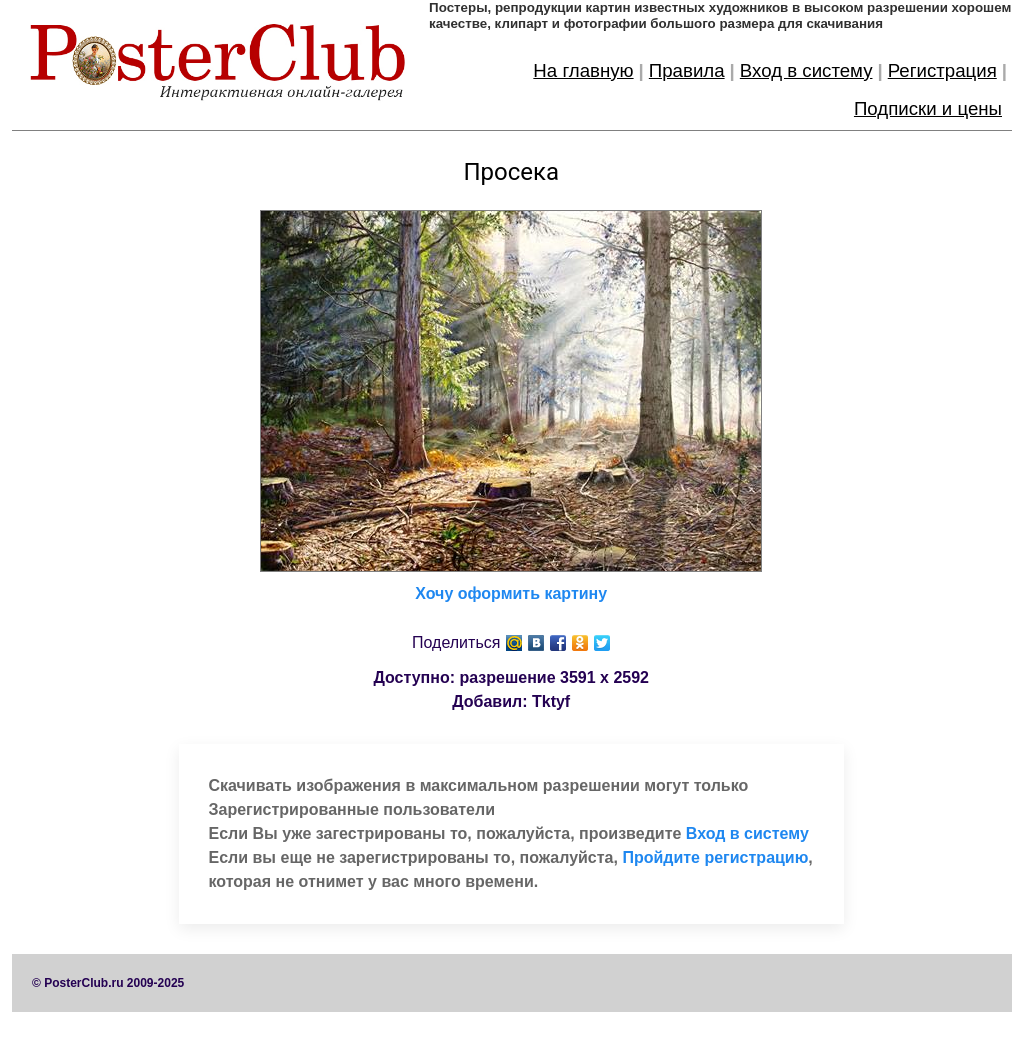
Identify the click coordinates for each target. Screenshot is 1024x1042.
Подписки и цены (928, 108)
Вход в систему (806, 70)
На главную (583, 70)
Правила (687, 70)
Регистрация (942, 70)
